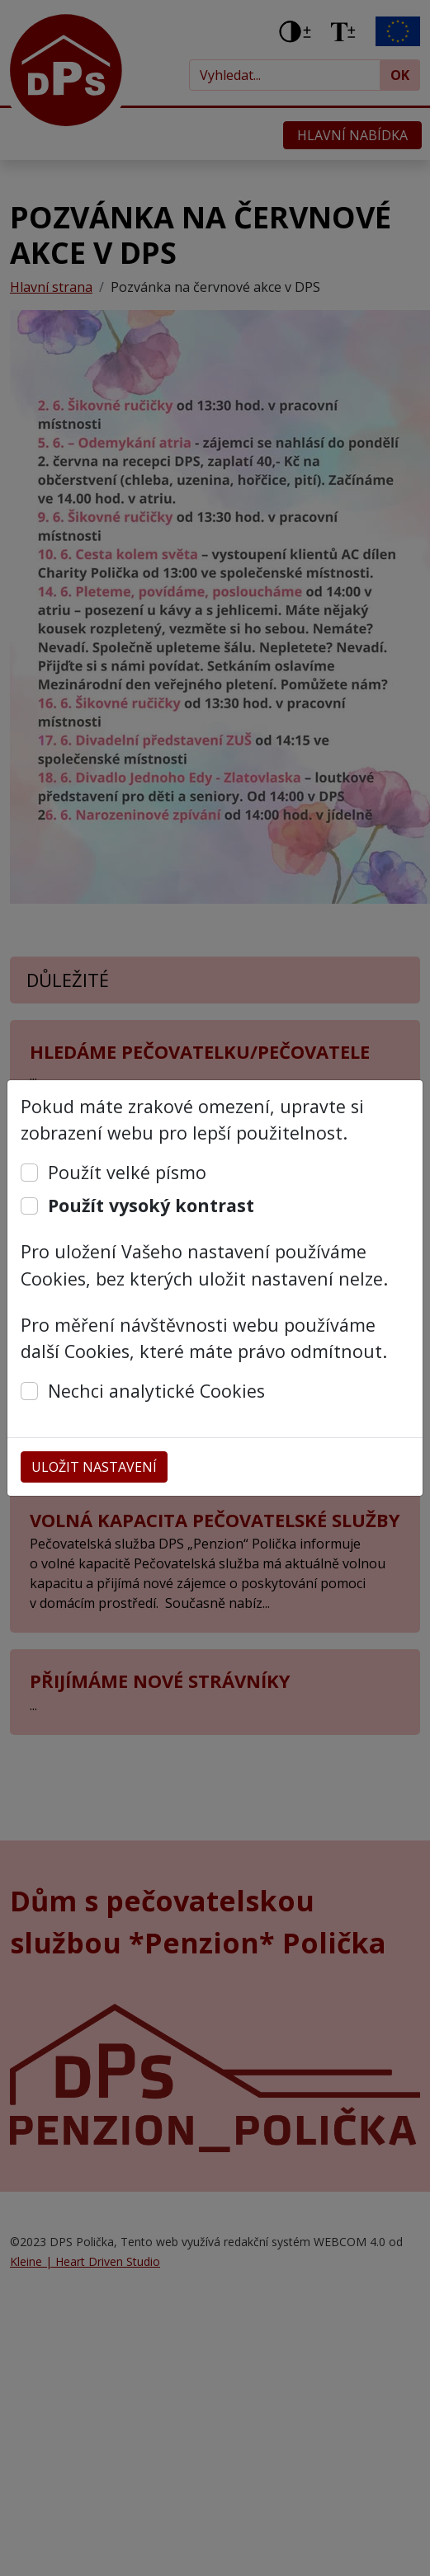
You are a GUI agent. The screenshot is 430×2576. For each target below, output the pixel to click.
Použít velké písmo (127, 1172)
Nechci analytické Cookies (156, 1391)
